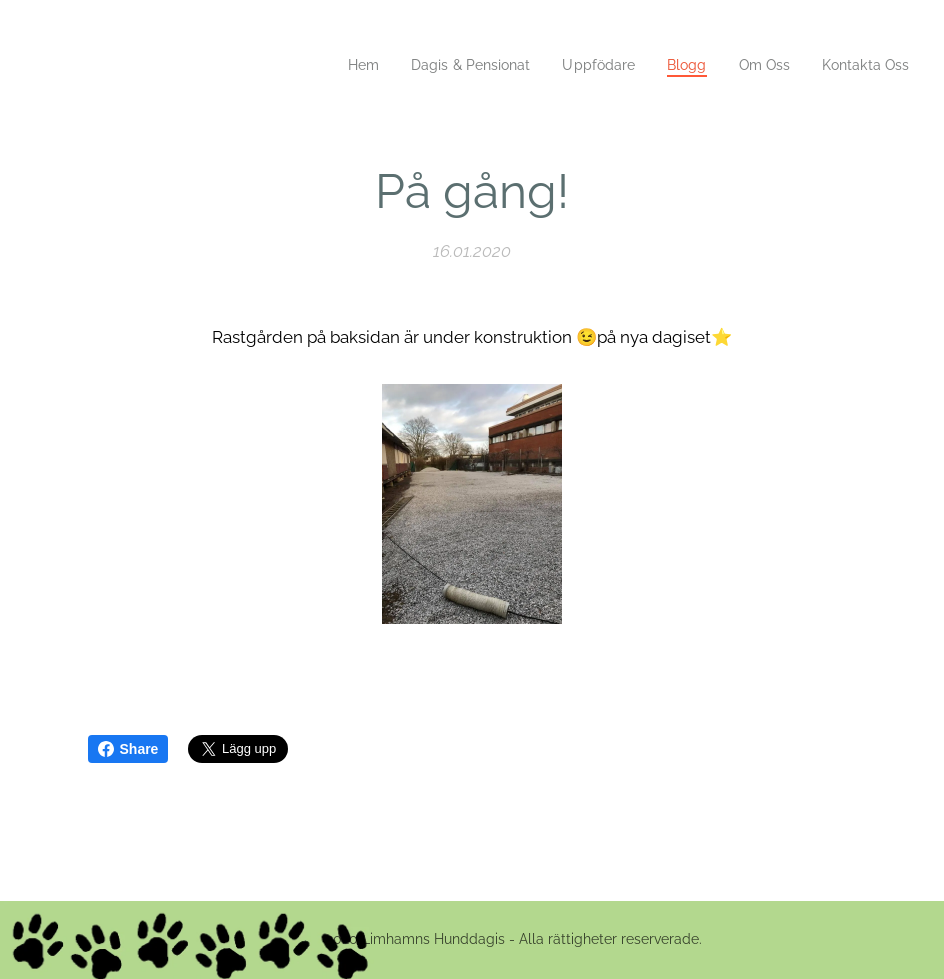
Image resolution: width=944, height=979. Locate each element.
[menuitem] (338, 65)
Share (128, 749)
